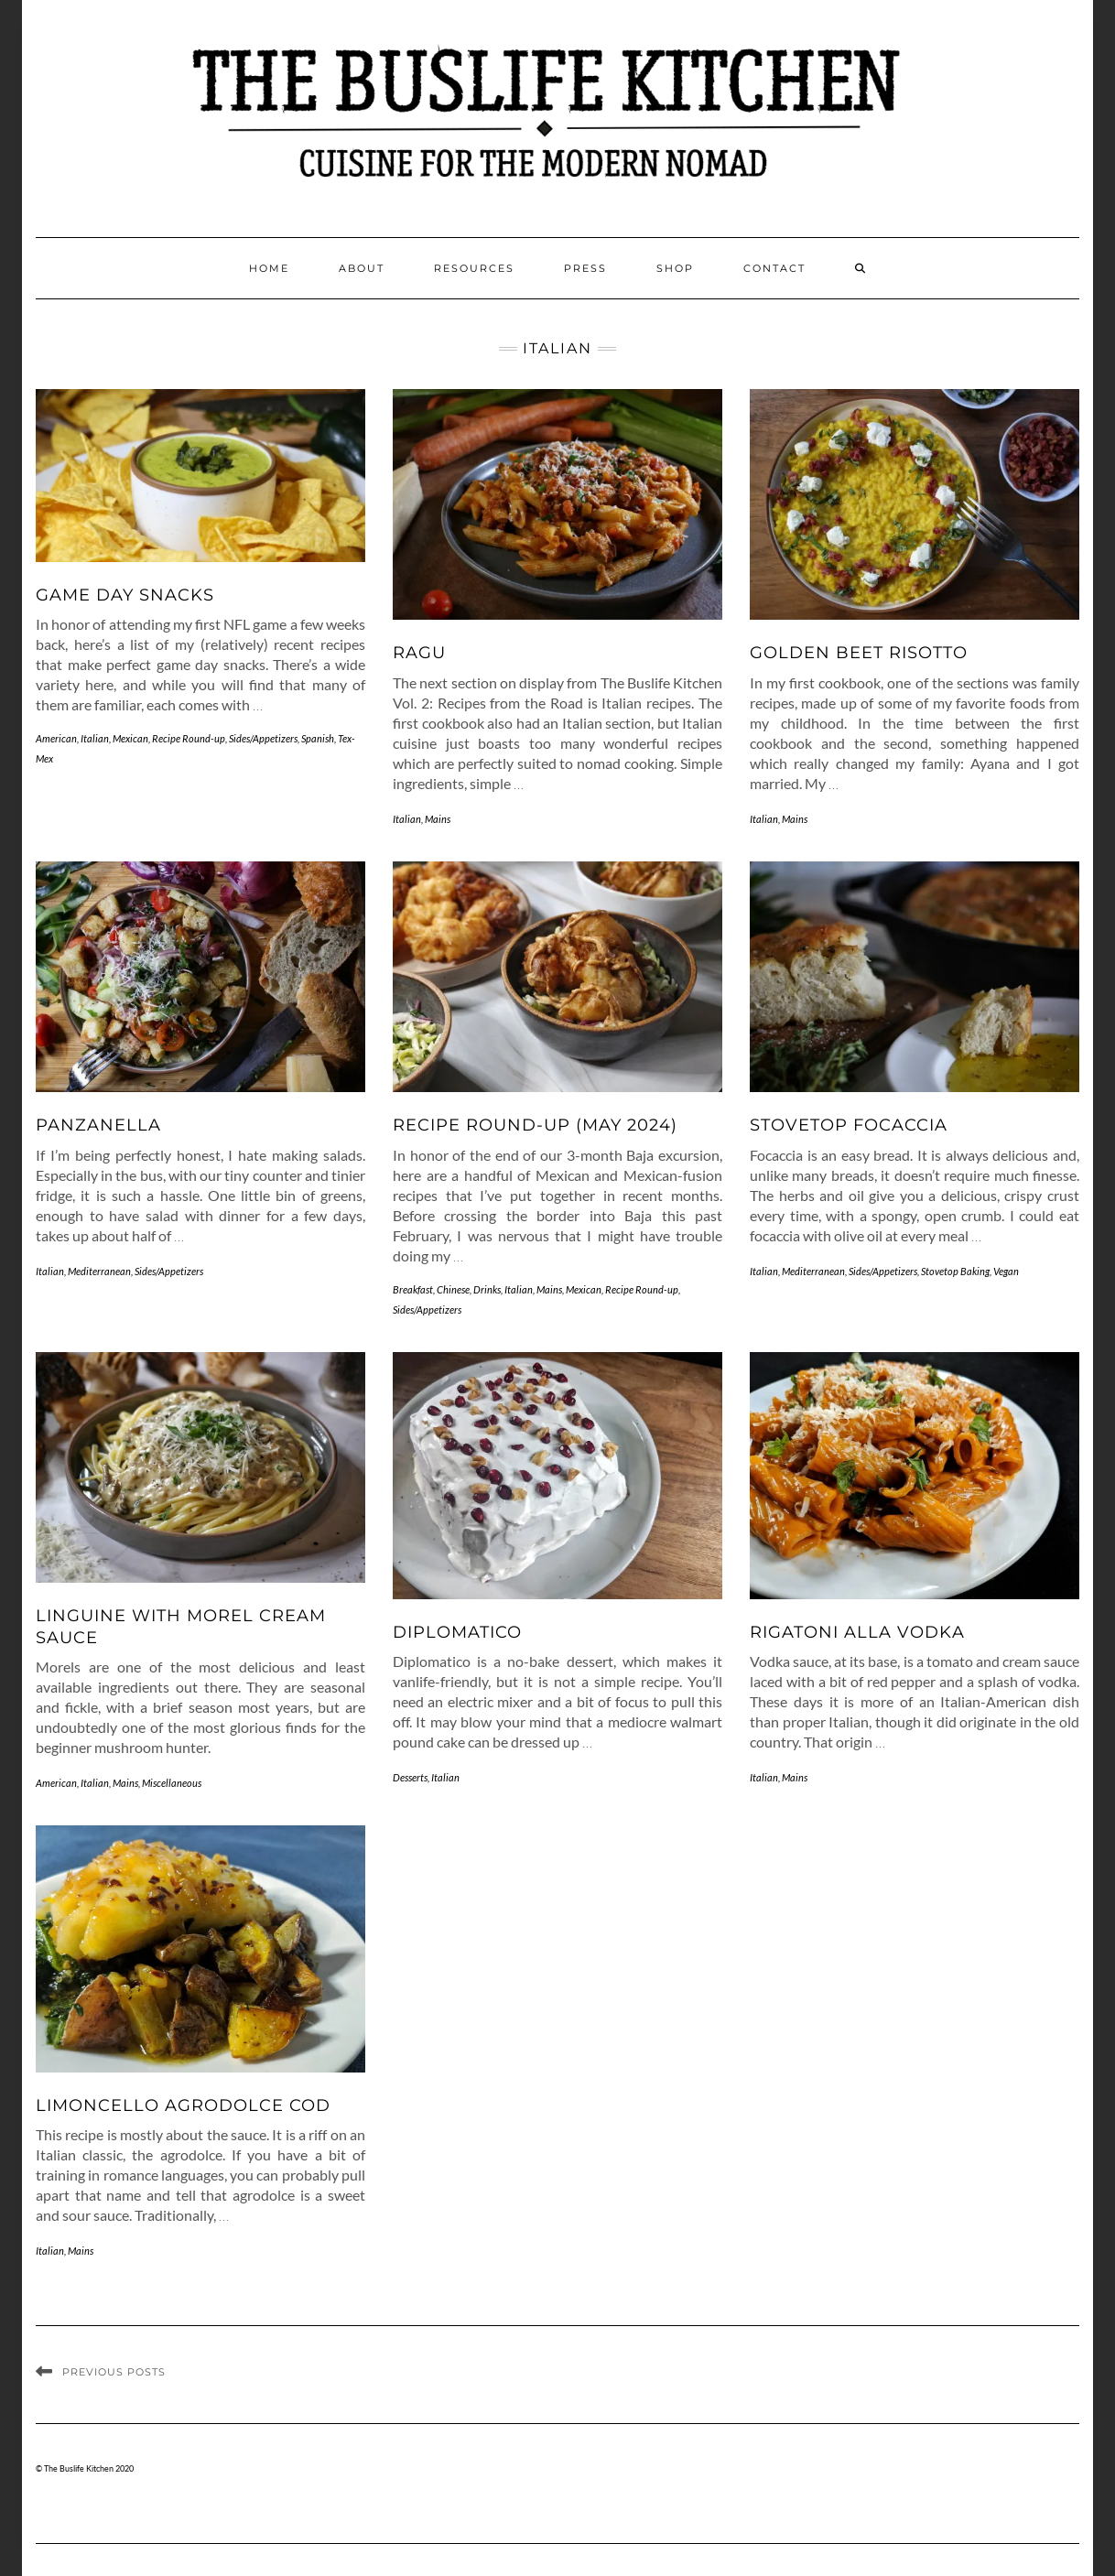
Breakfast (413, 1289)
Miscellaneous (171, 1783)
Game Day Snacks (125, 595)
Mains (437, 819)
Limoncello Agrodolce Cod (183, 2105)
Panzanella (98, 1125)
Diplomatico (457, 1632)
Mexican (130, 738)
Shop (675, 268)
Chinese (453, 1289)
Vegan (1006, 1271)
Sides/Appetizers (263, 738)
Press (585, 268)
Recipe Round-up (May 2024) (535, 1125)
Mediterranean (99, 1271)
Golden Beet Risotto (859, 653)
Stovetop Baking (955, 1271)
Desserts (410, 1777)
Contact (774, 268)
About (361, 268)
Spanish (317, 738)
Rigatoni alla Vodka (857, 1632)
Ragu (419, 653)
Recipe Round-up (188, 738)
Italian (95, 738)
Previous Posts (114, 2371)
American (56, 738)
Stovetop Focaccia (848, 1125)
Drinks (487, 1289)
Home (269, 268)
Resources (474, 268)
